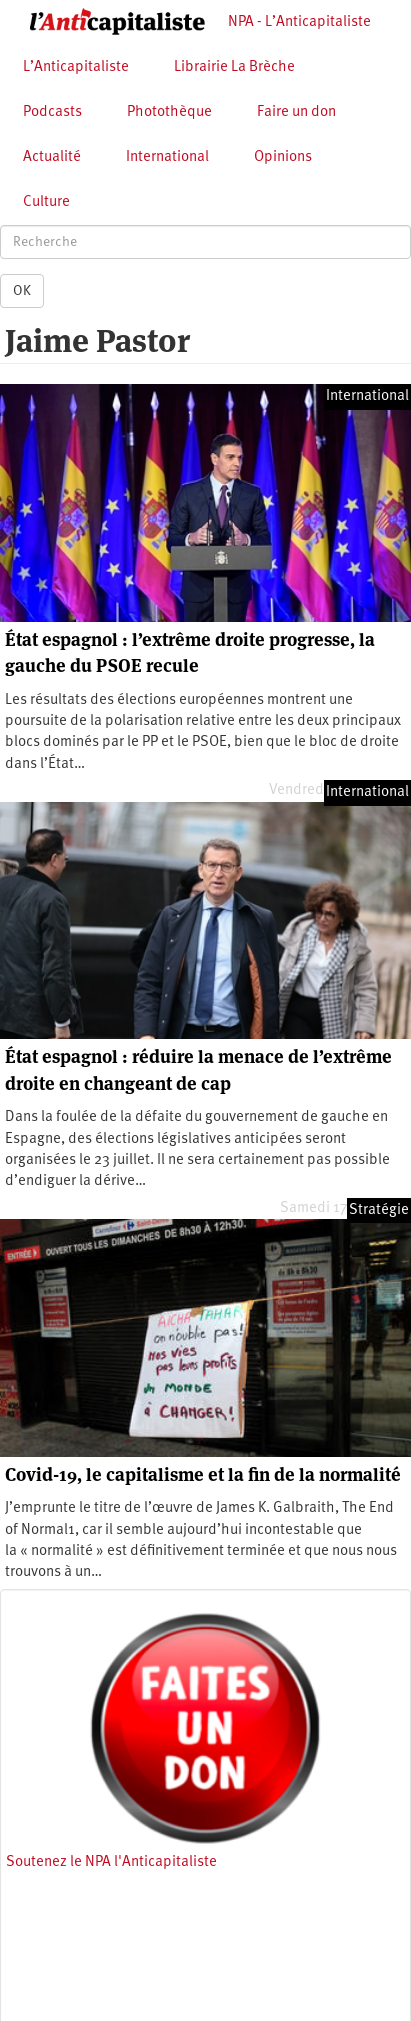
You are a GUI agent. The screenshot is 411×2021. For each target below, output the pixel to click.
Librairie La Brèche (234, 67)
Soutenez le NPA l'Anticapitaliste (111, 1862)
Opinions (283, 157)
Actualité (52, 157)
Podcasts (52, 112)
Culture (46, 202)
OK (22, 291)
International (167, 157)
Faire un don (296, 112)
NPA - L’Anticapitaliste (299, 22)
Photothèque (169, 112)
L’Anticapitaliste (76, 67)
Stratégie (379, 1210)
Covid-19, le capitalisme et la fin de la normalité (203, 1474)
